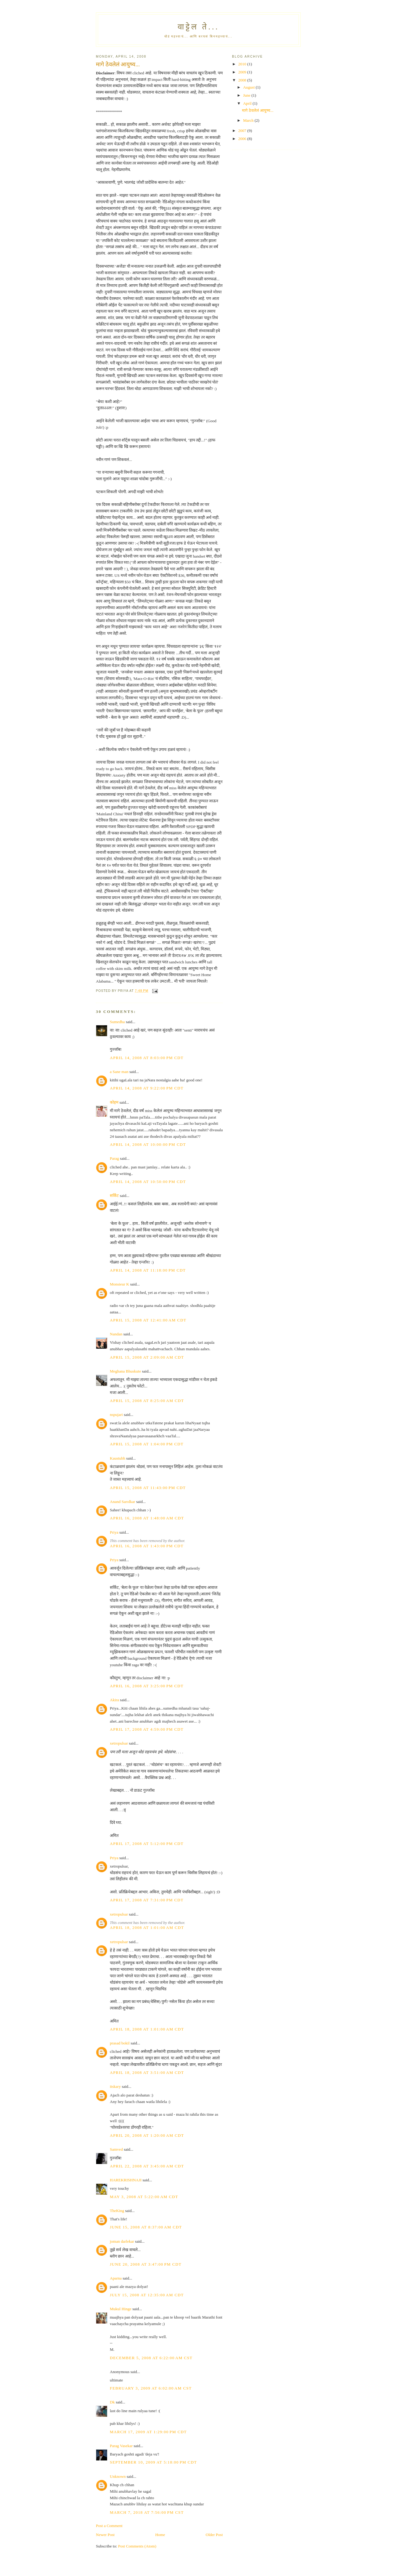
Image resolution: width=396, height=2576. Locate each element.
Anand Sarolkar (122, 1501)
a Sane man (119, 1071)
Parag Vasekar (121, 2445)
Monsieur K (119, 1284)
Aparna (116, 2278)
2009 (242, 72)
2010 (242, 64)
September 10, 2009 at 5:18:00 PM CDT (153, 2462)
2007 (242, 130)
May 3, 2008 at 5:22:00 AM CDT (144, 2196)
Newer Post (105, 2534)
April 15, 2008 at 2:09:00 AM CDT (147, 1357)
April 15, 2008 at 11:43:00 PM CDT (148, 1487)
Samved (116, 2149)
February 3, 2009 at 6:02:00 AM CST (151, 2388)
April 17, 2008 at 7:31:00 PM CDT (146, 1900)
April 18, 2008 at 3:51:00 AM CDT (147, 2072)
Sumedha (117, 1021)
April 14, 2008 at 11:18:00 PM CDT (148, 1270)
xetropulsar (119, 1743)
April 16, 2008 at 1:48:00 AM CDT (147, 1518)
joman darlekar (122, 2241)
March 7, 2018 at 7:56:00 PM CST (147, 2512)
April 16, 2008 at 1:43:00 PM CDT (146, 1546)
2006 (242, 138)
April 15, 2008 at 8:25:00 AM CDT (147, 1400)
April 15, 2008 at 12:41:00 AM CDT (148, 1320)
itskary (115, 2086)
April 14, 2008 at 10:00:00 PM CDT (148, 1144)
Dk (112, 2402)
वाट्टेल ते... (198, 26)
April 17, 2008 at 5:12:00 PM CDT (146, 1843)
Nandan (116, 1334)
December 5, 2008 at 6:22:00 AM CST (151, 2357)
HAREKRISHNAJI (126, 2180)
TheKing (117, 2210)
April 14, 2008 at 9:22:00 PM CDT (146, 1088)
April (248, 103)
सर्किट (114, 1195)
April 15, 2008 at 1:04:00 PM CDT (146, 1444)
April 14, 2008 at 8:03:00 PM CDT (146, 1057)
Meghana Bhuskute (125, 1371)
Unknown (118, 2476)
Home (160, 2534)
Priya (114, 1532)
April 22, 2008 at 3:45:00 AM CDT (147, 2166)
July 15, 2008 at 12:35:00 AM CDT (147, 2295)
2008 (242, 80)
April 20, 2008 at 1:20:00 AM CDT (147, 2135)
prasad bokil (120, 2043)
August (249, 87)
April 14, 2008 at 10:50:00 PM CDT (148, 1181)
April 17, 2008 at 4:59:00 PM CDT (146, 1729)
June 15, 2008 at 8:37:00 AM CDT (146, 2227)
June (247, 95)
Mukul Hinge (120, 2309)
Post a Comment (109, 2525)
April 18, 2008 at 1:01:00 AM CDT (147, 1927)
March (249, 120)
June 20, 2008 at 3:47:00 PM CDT (146, 2264)
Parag (114, 1158)
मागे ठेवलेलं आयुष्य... (257, 110)
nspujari (116, 1414)
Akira (114, 1700)
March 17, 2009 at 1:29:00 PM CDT (148, 2431)
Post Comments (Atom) (137, 2546)
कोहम (114, 1102)
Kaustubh (117, 1458)
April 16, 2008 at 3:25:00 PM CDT (146, 1686)
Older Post (214, 2534)
